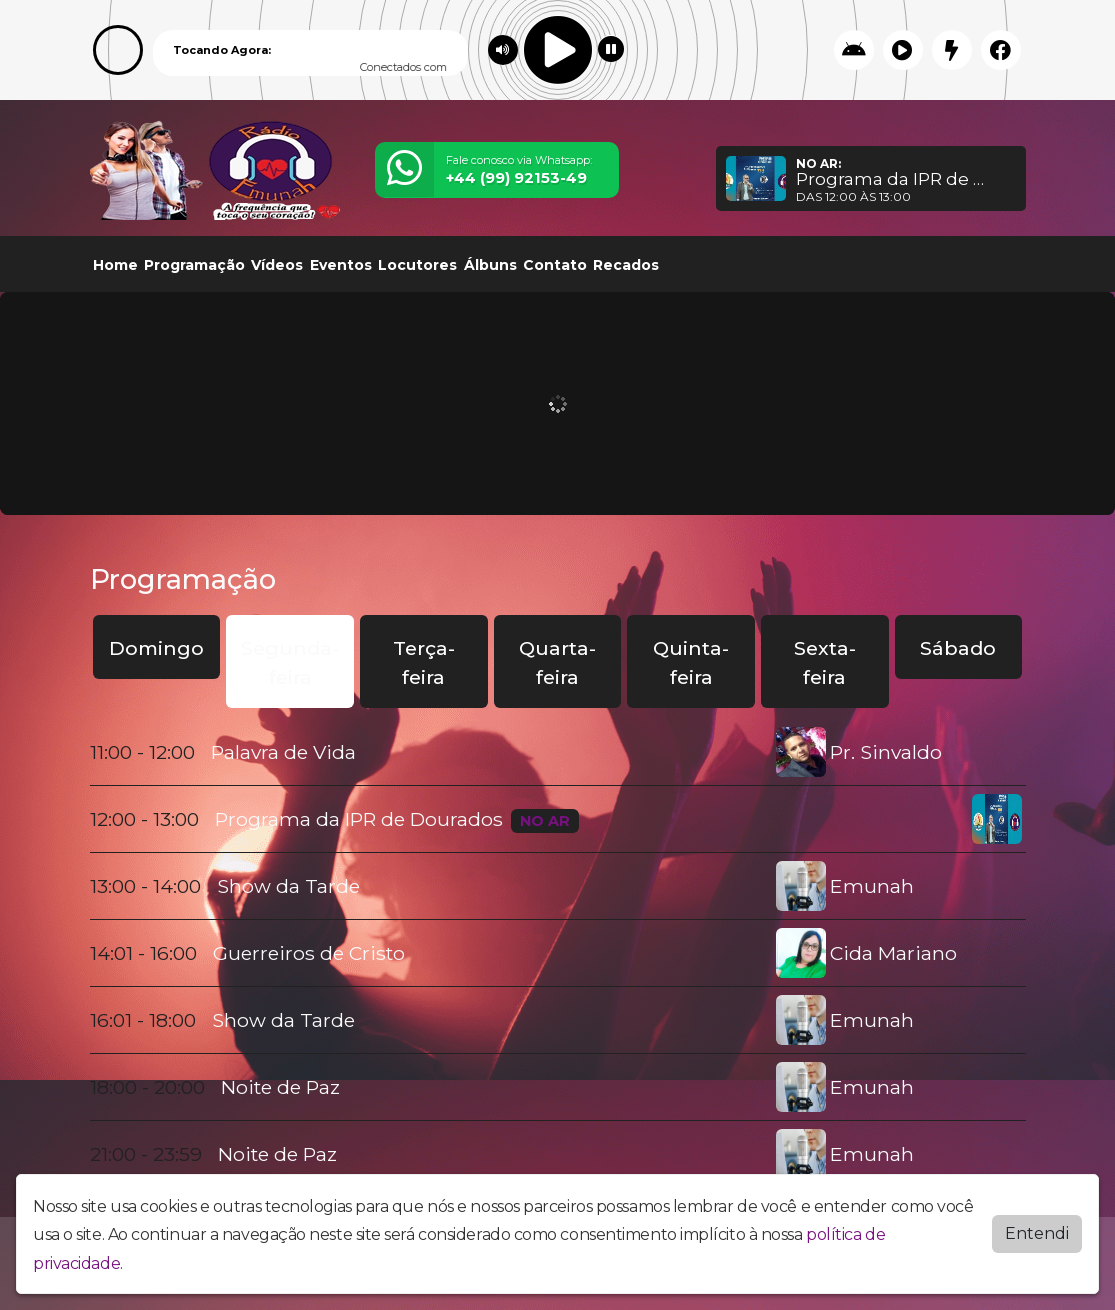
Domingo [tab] (156, 648)
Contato (555, 265)
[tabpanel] (558, 953)
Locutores (417, 265)
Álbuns (490, 265)
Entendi (1037, 1232)
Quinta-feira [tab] (691, 662)
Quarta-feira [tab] (557, 662)
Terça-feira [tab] (424, 662)
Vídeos (277, 265)
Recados (626, 265)
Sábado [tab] (958, 648)
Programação (194, 265)
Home (115, 265)
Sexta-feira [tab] (825, 662)
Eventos (341, 265)
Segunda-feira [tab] (290, 662)
